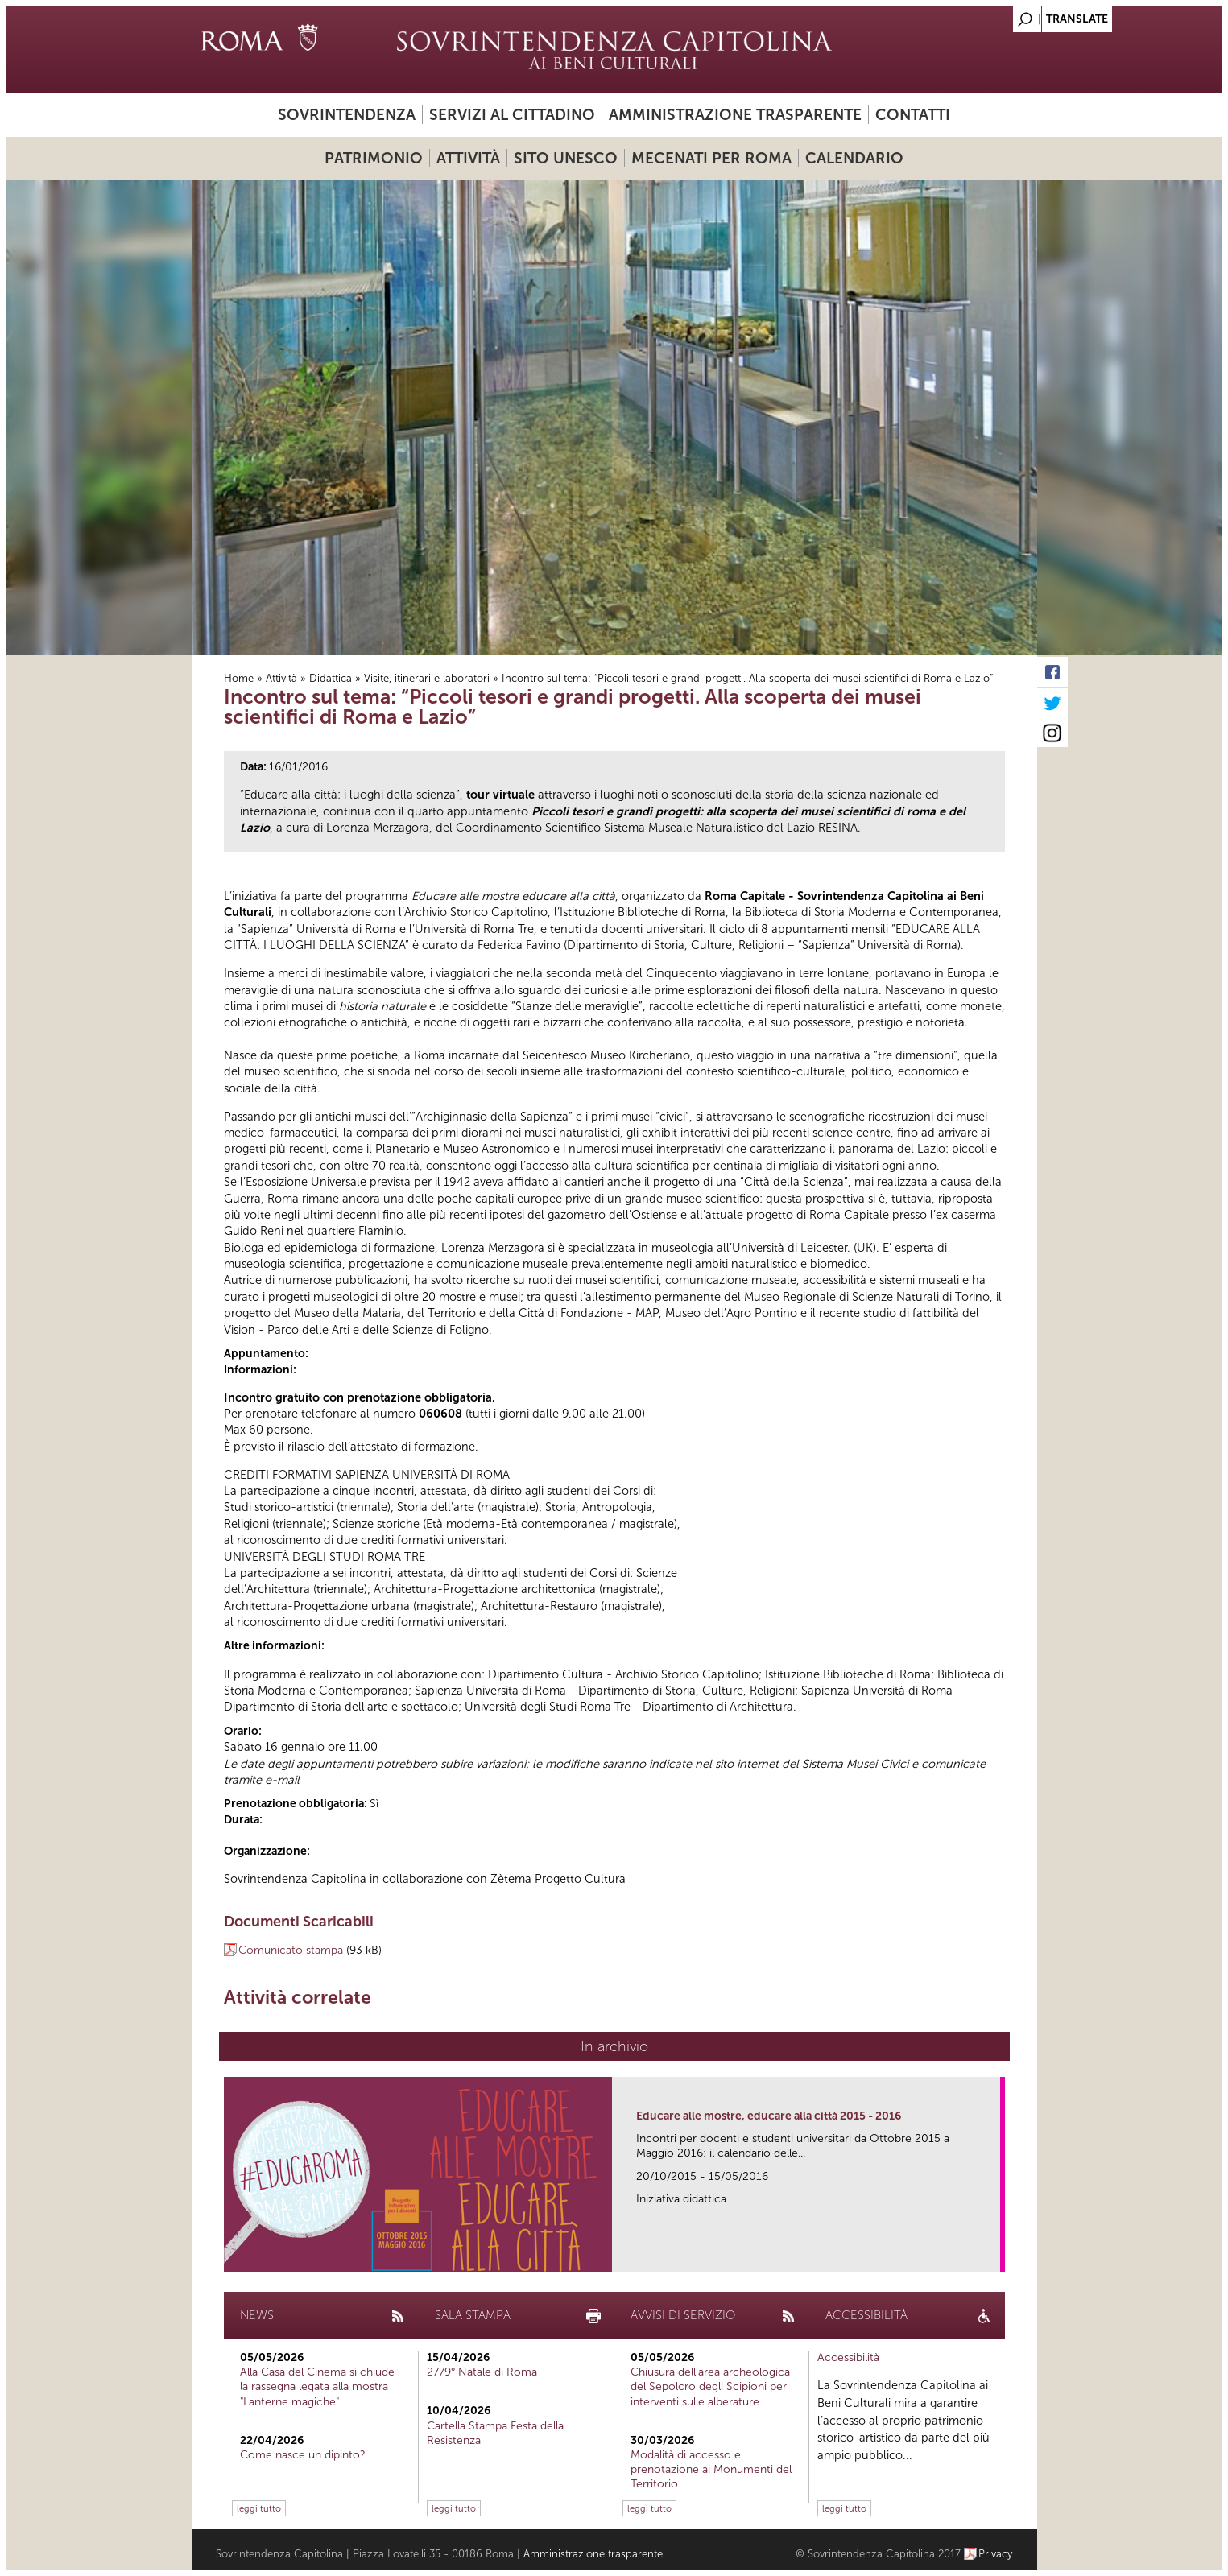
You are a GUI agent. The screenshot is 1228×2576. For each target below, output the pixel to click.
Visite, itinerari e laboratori (427, 678)
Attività (468, 158)
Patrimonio (374, 158)
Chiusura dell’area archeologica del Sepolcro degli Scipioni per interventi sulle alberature (710, 2386)
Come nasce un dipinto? (303, 2455)
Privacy (995, 2554)
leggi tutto (259, 2508)
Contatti (912, 114)
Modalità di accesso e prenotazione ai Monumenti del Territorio (711, 2469)
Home (239, 678)
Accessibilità (848, 2357)
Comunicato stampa (290, 1950)
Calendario (854, 158)
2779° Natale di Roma (482, 2372)
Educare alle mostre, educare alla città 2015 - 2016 (768, 2116)
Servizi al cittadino (512, 114)
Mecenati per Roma (711, 158)
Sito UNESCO (566, 158)
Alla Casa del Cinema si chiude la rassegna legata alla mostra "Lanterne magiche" (317, 2386)
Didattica (330, 678)
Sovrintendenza (347, 114)
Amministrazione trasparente (735, 114)
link (993, 2254)
